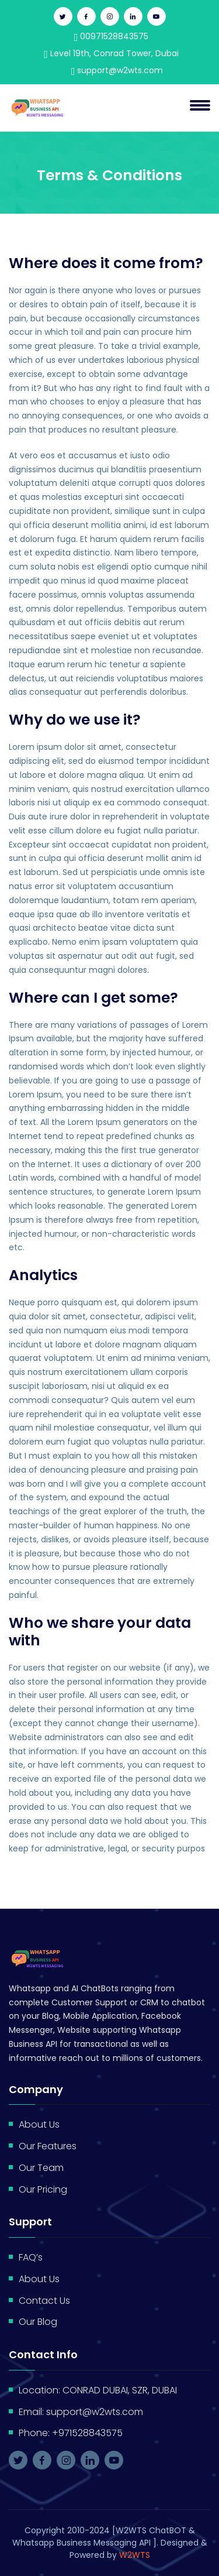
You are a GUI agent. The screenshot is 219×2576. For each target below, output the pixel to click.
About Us (39, 2124)
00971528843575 (111, 36)
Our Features (48, 2146)
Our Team (41, 2167)
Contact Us (44, 2300)
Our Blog (38, 2321)
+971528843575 (87, 2433)
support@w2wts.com (117, 70)
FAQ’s (31, 2257)
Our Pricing (43, 2189)
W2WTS (134, 2555)
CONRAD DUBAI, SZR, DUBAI (119, 2390)
